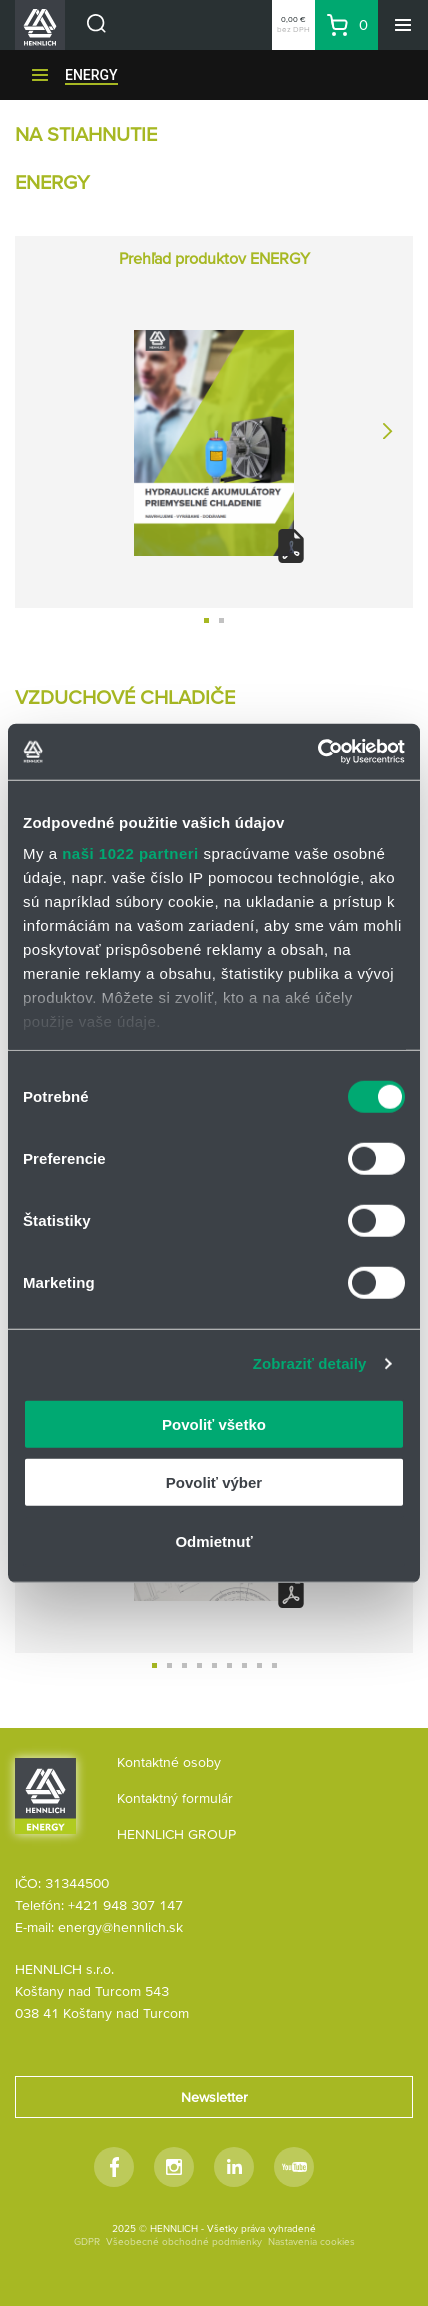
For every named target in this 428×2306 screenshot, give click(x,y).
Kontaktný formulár (175, 1798)
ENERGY (91, 75)
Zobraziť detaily (310, 1363)
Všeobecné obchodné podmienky (184, 2241)
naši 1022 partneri (130, 853)
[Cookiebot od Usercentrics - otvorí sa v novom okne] (317, 752)
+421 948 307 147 (125, 1905)
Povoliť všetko (214, 1423)
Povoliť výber (214, 1482)
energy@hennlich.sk (120, 1927)
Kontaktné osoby (169, 1762)
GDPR (87, 2241)
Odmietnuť (213, 1540)
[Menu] (403, 25)
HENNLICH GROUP (176, 1834)
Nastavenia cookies (311, 2241)
